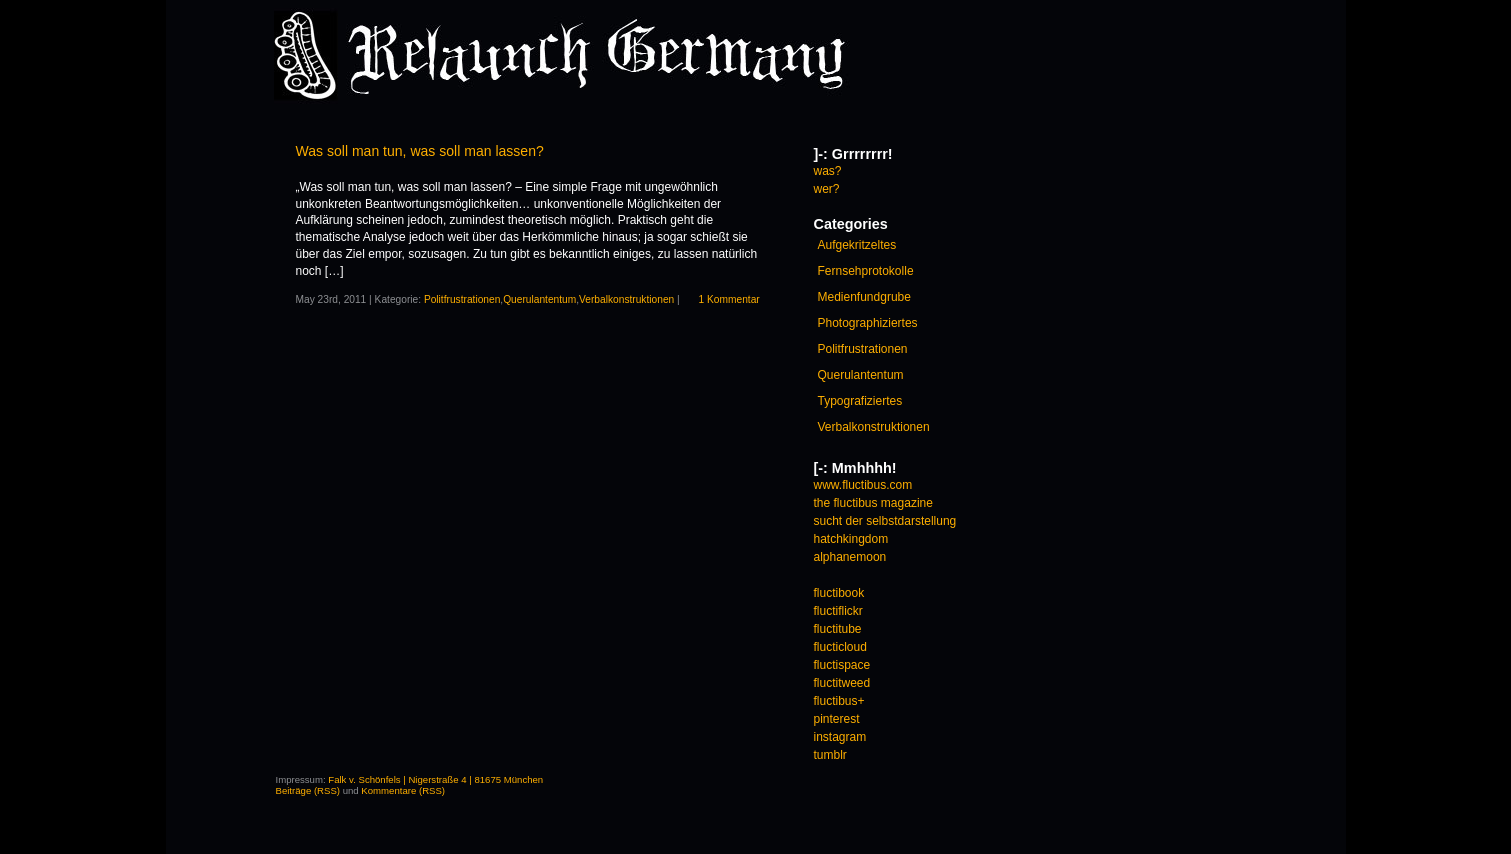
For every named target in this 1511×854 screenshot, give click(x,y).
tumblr (830, 755)
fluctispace (842, 665)
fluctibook (839, 593)
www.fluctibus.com (863, 485)
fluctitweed (842, 683)
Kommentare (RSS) (403, 790)
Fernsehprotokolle (866, 271)
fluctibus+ (839, 701)
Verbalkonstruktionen (626, 299)
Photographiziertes (868, 323)
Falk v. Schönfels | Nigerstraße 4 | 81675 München (435, 779)
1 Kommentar (729, 299)
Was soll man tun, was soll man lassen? (420, 151)
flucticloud (840, 647)
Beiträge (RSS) (308, 790)
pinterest (837, 719)
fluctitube (838, 629)
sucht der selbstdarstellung (885, 521)
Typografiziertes (860, 401)
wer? (827, 189)
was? (828, 171)
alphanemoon (850, 557)
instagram (840, 737)
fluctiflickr (838, 611)
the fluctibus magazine (873, 503)
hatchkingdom (851, 539)
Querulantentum (539, 299)
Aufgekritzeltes (857, 245)
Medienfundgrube (864, 297)
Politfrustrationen (462, 299)
